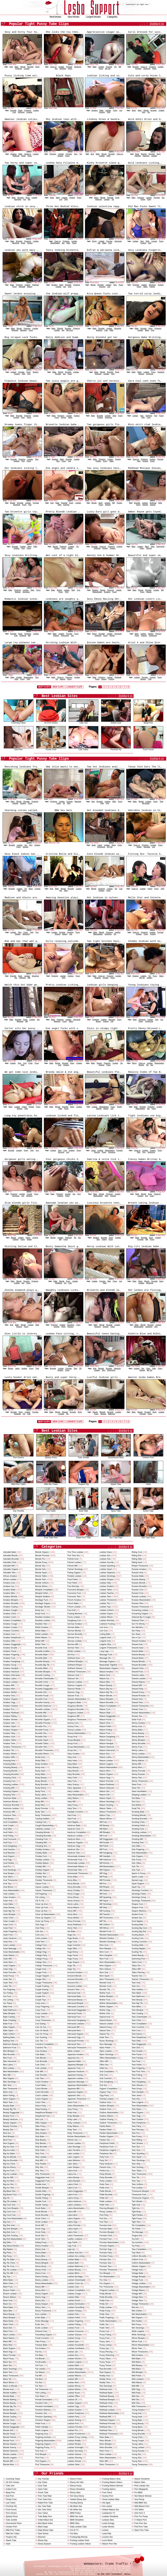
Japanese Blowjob (75, 2065)
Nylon (70, 68)
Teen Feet (136, 2061)
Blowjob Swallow (42, 1596)
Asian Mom (8, 1962)
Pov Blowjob (104, 2273)
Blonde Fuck (8, 2440)
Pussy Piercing (105, 2352)
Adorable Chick (9, 1562)
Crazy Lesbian (41, 2013)
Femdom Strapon (42, 2420)
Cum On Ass (40, 2027)
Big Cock (69, 330)
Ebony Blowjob (41, 2263)
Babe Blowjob (9, 2013)
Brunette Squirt (41, 1740)
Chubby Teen (41, 1877)
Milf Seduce (104, 1890)
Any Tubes (51, 1510)
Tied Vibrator (137, 2201)
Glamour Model (74, 1689)
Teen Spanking (138, 2153)
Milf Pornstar (104, 1880)
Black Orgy (8, 2352)
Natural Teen (105, 2030)
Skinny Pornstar (138, 1771)
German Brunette (74, 1634)
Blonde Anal (8, 2389)
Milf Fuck (103, 1849)
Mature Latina (105, 1757)
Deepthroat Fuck (42, 2116)
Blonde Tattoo (41, 1576)
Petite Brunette (105, 2194)
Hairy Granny (73, 1784)
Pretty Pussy (104, 2311)
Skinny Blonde (138, 1737)
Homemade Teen (74, 1870)
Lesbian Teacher (106, 1593)
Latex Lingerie (73, 2157)
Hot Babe (71, 1931)
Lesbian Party (73, 2417)
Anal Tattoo (8, 1877)
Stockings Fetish (139, 1894)
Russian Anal (137, 1572)
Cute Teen (39, 2078)
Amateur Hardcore (11, 1672)
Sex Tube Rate (116, 1537)
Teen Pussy (137, 2136)
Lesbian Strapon (106, 1579)
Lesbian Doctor (74, 2300)
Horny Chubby (73, 1890)
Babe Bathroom (10, 2010)
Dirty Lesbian (41, 2157)
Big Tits (108, 68)
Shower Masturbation (141, 1713)
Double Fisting (41, 2198)
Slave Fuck (136, 1784)
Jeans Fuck (72, 2102)
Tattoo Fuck (137, 1962)
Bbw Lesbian (8, 2068)
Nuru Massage (105, 2044)
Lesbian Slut (104, 1555)
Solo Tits (135, 1866)
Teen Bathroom (138, 1996)
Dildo (108, 156)
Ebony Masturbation (44, 2283)
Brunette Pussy (41, 1730)
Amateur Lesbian (10, 1682)
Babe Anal (7, 2006)
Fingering (18, 68)
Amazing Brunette (11, 1774)
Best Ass (7, 2133)
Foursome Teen (74, 1596)
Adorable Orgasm (10, 1569)
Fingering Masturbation (45, 2440)
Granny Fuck (73, 1726)
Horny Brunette (74, 1887)
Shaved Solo (137, 1699)
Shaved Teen (137, 1702)
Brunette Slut (40, 1733)
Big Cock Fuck (9, 2215)
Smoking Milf (137, 1839)
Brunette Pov (40, 1726)
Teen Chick (136, 2020)
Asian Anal (7, 1901)
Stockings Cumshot (140, 1890)
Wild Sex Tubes (51, 1483)
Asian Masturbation (11, 1952)
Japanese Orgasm (75, 2092)
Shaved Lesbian (139, 1678)
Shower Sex (137, 1716)
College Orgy (41, 1952)
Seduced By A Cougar (141, 1617)
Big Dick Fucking (10, 2235)
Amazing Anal (9, 1760)
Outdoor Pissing (106, 2119)
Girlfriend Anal (73, 1658)
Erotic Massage (42, 2321)
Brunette (30, 67)
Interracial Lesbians (75, 2024)
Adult (148, 1483)
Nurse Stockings (106, 2041)
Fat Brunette (40, 2362)
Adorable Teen (9, 1572)
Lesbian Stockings (107, 1576)
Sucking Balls (137, 1924)
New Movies (73, 16)
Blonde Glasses (10, 2444)
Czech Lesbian (41, 2095)
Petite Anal (104, 2188)
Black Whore (8, 2382)
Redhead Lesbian (107, 2410)
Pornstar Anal (105, 2225)
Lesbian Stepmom (107, 1572)
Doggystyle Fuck (42, 2181)
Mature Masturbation (108, 1767)
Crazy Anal (40, 2003)
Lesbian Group (73, 2338)
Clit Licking (40, 1897)
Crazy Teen (40, 2017)
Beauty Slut (8, 2129)
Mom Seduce (105, 1969)
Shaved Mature (138, 1682)
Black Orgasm (9, 2348)
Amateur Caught (10, 1610)
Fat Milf (38, 2376)
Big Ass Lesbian (10, 2174)
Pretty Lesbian (105, 2307)
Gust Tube (83, 1510)
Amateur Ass (8, 1586)
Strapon (35, 372)
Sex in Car (136, 1637)
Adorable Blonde (10, 1555)
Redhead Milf (105, 2417)
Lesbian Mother (74, 2389)
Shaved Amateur (139, 1641)
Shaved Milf (137, 1685)
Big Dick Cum (9, 2232)
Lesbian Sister (73, 2464)
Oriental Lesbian (106, 2099)
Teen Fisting (137, 2075)
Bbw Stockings (9, 2082)
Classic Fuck (40, 1883)
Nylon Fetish (104, 2047)
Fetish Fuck (40, 2423)
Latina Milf (71, 2212)
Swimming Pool (138, 1959)
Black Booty (8, 2321)
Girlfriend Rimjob (74, 1665)
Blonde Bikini (8, 2410)
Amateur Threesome (12, 1747)
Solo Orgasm (137, 1856)
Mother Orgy (104, 2010)
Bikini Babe (8, 2280)
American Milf (9, 1812)
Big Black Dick (9, 2191)
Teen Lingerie (137, 2102)
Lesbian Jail (72, 2352)
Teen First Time (138, 2071)
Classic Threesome (43, 1890)
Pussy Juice (104, 2341)
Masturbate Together (108, 1665)
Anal (11, 67)
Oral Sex (103, 2085)
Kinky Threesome (75, 2133)
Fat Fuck (39, 2365)
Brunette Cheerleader (44, 1678)
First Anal (39, 2451)
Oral (149, 243)
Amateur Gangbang (11, 1661)
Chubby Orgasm (42, 1870)
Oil (64, 803)
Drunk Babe (40, 2208)
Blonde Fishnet (9, 2437)
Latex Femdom (73, 2150)
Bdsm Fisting (8, 2095)
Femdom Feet (41, 2403)
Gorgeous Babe (74, 1702)
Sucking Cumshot (139, 1942)
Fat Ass (38, 2352)
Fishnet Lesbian (74, 1562)
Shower (141, 1065)
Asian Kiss (7, 1942)
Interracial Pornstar (75, 2041)
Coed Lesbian (41, 1938)
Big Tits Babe (9, 2259)
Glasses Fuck (73, 1695)
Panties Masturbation (108, 2133)
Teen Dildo (136, 2041)
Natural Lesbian (106, 2024)
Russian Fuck (138, 1593)
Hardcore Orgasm (75, 1842)
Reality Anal (104, 2376)
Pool (155, 416)
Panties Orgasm (106, 2136)
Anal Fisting (8, 1836)
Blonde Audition (10, 2393)
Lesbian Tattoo (105, 1590)
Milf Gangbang (105, 1853)
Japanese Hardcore (75, 2071)
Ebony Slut (40, 2300)
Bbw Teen (7, 2085)
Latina (100, 845)
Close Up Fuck (41, 1907)
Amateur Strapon (10, 1730)
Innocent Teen (73, 1989)
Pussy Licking (105, 2345)
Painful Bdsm (105, 2126)
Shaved (108, 505)
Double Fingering (42, 2194)
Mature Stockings (107, 1801)
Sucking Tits (137, 1952)
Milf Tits (102, 1921)
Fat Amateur (40, 2348)
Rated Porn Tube (83, 1537)
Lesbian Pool (73, 2423)
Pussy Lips (104, 2348)
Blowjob (144, 154)
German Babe (73, 1627)
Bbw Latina (8, 2065)
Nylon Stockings (106, 2054)
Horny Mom (72, 1914)
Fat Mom (39, 2379)
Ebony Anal (40, 2249)
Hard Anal (71, 1815)
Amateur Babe (9, 1590)
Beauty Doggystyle (11, 2112)
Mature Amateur (106, 1672)
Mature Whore (105, 1819)
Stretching (26, 934)
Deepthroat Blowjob (43, 2112)
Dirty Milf (39, 2160)
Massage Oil (104, 1658)
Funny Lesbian (73, 1617)
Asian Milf (7, 1959)
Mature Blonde (105, 1695)
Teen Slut (136, 2147)
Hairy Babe (72, 1764)
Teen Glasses (138, 2085)
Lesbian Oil (72, 2399)
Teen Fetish (137, 2065)
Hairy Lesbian (73, 1791)
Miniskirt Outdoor (106, 1938)
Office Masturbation (107, 2058)
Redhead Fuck (105, 2406)
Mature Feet (104, 1723)
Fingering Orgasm (43, 2444)
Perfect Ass (104, 2171)
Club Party (39, 1928)
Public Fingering (106, 2317)
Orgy (79, 1194)
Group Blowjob (73, 1740)
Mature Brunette (106, 1702)
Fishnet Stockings (75, 1569)
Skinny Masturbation (140, 1757)
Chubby (149, 978)
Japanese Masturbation (77, 2085)
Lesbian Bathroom (75, 2266)
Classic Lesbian (42, 1887)
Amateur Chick (9, 1613)
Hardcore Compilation (76, 1832)
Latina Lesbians (74, 2205)
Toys (29, 374)
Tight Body (136, 2212)
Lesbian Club (73, 2287)
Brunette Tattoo (41, 1743)
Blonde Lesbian (10, 2454)
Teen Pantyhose (139, 2123)
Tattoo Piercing (138, 1972)
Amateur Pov (8, 1709)
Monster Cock (105, 1986)
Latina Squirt (72, 2229)
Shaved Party (137, 1689)
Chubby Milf (40, 1866)
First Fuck (39, 2458)
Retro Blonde (105, 2440)
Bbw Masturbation (11, 2071)
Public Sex (104, 2324)
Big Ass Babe (9, 2153)
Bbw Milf (6, 2075)
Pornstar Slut (105, 2259)
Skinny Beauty (138, 1733)
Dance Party (40, 2106)
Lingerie (29, 112)
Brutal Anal (40, 1757)
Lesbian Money (74, 2386)
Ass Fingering (9, 1989)
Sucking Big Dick (139, 1931)
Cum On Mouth (41, 2030)
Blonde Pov (40, 1559)
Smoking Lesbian (139, 1832)
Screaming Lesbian (140, 1610)
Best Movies (55, 16)
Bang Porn (148, 722)
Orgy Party (104, 2095)
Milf (120, 67)
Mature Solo (104, 1795)
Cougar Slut (40, 1979)
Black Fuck (8, 2331)
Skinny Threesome (140, 1781)
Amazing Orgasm (10, 1791)
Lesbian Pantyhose (75, 2413)
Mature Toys (104, 1815)
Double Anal (40, 2184)
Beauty (29, 287)
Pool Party (103, 2215)
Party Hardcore (106, 2164)
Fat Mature (40, 2372)
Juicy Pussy (72, 2109)
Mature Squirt (105, 1798)
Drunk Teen (40, 2239)
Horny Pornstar (74, 1921)
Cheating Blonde (42, 1832)
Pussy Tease (105, 2362)
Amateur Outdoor (10, 1706)
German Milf (72, 1644)
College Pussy (41, 1959)
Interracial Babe (74, 1996)
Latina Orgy (72, 2222)
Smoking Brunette (139, 1819)
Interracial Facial (74, 2013)
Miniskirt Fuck (105, 1931)
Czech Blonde (41, 2088)
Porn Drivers (18, 1457)
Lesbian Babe (73, 2259)
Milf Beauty (104, 1825)
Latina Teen (72, 2232)
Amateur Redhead (11, 1713)
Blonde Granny (9, 2447)
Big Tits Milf (8, 2273)
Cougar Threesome (43, 1983)
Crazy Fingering (42, 2006)
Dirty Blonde (40, 2143)
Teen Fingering (138, 2068)
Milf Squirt (103, 1901)
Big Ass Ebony (9, 2167)
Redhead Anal (105, 2389)
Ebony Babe (40, 2253)
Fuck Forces (148, 749)
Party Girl (103, 2160)
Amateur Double (10, 1648)
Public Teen (104, 2328)
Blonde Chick (9, 2420)
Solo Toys (136, 1870)
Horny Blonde (73, 1883)
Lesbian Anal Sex (75, 2253)
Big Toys (6, 2276)
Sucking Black (138, 1935)
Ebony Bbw (40, 2256)
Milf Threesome (106, 1918)
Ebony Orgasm (41, 2294)
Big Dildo (7, 2242)
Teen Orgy (136, 2116)
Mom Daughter (105, 1955)
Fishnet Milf (72, 1566)
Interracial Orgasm (75, 2034)
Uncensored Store (116, 1457)
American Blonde (10, 1801)
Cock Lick (39, 1935)
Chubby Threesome (43, 1880)
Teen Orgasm (137, 2112)
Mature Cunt (104, 1709)
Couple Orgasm (42, 1993)
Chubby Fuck (41, 1856)
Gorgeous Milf (73, 1716)
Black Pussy (8, 2358)
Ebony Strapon (41, 2304)
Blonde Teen (40, 1579)
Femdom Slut (41, 2413)
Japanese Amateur (75, 2054)
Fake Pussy (40, 2341)
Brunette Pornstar (43, 1723)
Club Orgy (39, 1924)
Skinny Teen (137, 1778)
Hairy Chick (72, 1778)
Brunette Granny (42, 1702)
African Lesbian (10, 1579)
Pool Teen (103, 2222)
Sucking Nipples (139, 1948)
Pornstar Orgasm (106, 2246)
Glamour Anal (73, 1675)
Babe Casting (9, 2017)
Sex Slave (136, 1634)
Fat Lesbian (40, 2369)
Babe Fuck (7, 2024)
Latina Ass (71, 2174)
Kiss (29, 505)
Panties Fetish (105, 2129)
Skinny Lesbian (138, 1754)
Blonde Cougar (9, 2423)
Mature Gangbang (107, 1737)
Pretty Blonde (105, 2294)
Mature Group (105, 1740)
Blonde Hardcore (10, 2451)
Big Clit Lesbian (10, 2201)
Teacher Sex (137, 1976)
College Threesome (43, 1965)
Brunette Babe (41, 1654)
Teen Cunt (136, 2030)
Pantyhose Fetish (107, 2143)
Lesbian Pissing (74, 2420)
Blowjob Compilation (44, 1590)
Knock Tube (148, 1510)
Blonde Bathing (9, 2399)
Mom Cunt (103, 1952)
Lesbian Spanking (107, 1566)
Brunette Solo (41, 1737)
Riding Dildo (137, 1559)
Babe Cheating (9, 2020)
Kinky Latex (72, 2119)
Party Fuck (104, 2157)
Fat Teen (39, 2386)
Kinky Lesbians (74, 2123)
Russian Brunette (139, 1586)
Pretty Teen (104, 2314)
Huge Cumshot (73, 1945)
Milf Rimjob (104, 1887)
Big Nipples (8, 2249)
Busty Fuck (40, 1791)
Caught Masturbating (44, 1825)
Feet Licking (40, 2393)
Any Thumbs (18, 1510)
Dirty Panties (40, 2164)
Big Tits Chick (9, 2263)
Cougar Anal (40, 1969)
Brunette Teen (41, 1747)
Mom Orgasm (105, 1965)
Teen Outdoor (138, 2119)
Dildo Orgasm (41, 2123)
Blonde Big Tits (9, 2406)
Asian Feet (7, 1928)
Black (104, 243)
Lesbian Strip (105, 1583)
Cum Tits (39, 2041)
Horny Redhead (74, 1924)
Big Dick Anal (9, 2225)
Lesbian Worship (106, 1620)
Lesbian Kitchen (74, 2358)
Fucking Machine (74, 1613)
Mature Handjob (106, 1743)
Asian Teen (8, 1983)
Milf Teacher (104, 1914)
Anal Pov (7, 1866)
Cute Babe (40, 2054)
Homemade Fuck (74, 1860)
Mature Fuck (104, 1733)
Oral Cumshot (105, 2078)
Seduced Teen (138, 1620)
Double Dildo (40, 2191)
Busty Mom (40, 1805)
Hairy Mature (73, 1798)
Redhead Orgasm (107, 2420)
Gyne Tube (116, 1510)
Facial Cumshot (42, 2338)
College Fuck (41, 1945)
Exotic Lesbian (41, 2328)
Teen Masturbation (140, 2106)
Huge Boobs (72, 1938)
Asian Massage (9, 1948)
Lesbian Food (73, 2328)
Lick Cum (103, 1631)
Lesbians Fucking (107, 1624)
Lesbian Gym (73, 2341)
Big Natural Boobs (11, 2246)
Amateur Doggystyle (12, 1644)
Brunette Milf (40, 1713)
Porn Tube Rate (18, 1537)
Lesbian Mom (73, 2382)
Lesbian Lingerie (74, 2362)
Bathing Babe (9, 2037)
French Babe (73, 1603)
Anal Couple (8, 1825)
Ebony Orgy (40, 2297)
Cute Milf (39, 2071)
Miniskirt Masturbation (109, 1935)
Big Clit (6, 2198)
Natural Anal (104, 2017)
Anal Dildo (7, 1829)
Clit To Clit (39, 1901)
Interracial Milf (73, 2027)
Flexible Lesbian (74, 1576)
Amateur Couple (10, 1627)
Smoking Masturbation (141, 1836)
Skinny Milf (136, 1764)
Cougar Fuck (40, 1972)
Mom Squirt (104, 1976)
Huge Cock (72, 1942)
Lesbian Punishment (76, 2434)
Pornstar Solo (105, 2263)
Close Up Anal (41, 1904)
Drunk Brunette (41, 2215)
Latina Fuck (72, 2194)
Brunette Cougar (42, 1685)
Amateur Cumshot (11, 1631)
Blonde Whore (41, 1586)
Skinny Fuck (137, 1747)
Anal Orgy (7, 1860)
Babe (16, 67)
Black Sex (7, 2362)
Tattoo (145, 287)
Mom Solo (103, 1972)
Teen (143, 112)
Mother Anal (104, 1993)
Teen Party (136, 2126)
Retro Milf (103, 2461)
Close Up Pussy (42, 1921)
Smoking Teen (138, 1842)
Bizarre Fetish (9, 2290)
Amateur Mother (10, 1692)
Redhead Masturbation (109, 2413)
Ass (56, 68)
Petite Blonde (105, 2191)
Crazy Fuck (40, 2010)
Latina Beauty (73, 2177)
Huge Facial (72, 1955)
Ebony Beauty (41, 2259)
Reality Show (105, 2379)
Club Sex (39, 1931)
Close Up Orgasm (43, 1918)
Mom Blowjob (105, 1948)
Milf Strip (103, 1907)
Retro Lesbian (105, 2454)
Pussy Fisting (105, 2335)
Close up (53, 67)
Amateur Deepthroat (12, 1637)
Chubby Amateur (42, 1849)
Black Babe (8, 2307)
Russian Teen (138, 1603)
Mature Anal (104, 1675)
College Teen (41, 1962)
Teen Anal (136, 1983)
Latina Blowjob (73, 2181)
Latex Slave (72, 2164)
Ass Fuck (7, 1996)
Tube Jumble (83, 1457)
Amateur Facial (9, 1651)
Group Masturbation (76, 1747)
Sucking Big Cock (139, 1928)
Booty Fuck (40, 1613)
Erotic (23, 243)
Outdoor (77, 416)
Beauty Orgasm (10, 2123)
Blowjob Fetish (41, 1593)
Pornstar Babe (105, 2229)
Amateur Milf (8, 1685)
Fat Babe (39, 2355)
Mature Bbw (104, 1682)
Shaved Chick (138, 1668)
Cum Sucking (41, 2037)
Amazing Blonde (10, 1771)
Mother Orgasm (106, 2006)
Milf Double (104, 1842)
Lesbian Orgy (73, 2406)
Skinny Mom (137, 1767)
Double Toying (41, 2205)
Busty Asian (40, 1771)
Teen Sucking (137, 2167)
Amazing (99, 330)
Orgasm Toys (105, 2092)
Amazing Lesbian (10, 1784)
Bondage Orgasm (43, 1603)
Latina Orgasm (73, 2218)
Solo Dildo (136, 1846)
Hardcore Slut (73, 1849)
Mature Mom (104, 1771)
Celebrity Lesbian (42, 1829)
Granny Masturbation (76, 1733)
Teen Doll (136, 2047)
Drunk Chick (40, 2218)
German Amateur (74, 1624)
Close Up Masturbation (45, 1914)
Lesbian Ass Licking (75, 2256)
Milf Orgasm (104, 1870)
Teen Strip (136, 2164)
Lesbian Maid (73, 2365)
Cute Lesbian (41, 2068)
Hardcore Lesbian (75, 1836)
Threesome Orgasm (140, 2198)
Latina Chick (72, 2184)
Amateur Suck (9, 1737)
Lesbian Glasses (74, 2335)
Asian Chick (8, 1918)
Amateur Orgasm (10, 1699)
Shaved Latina (138, 1675)
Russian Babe (138, 1576)
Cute (69, 287)
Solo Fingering (138, 1849)
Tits (115, 67)
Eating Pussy (41, 2242)
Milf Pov (102, 1883)
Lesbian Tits (104, 1603)
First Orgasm (40, 2461)
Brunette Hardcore (43, 1706)
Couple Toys (40, 2000)
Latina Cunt (72, 2188)
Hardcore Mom (73, 1839)
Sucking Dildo (138, 1945)
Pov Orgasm (104, 2283)
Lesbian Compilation (76, 2290)
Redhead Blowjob (107, 2399)
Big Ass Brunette (10, 2160)
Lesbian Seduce (74, 2454)
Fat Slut (38, 2382)
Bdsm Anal (7, 2092)
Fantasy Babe (41, 2345)
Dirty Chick (40, 2150)
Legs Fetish (72, 2242)
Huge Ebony (72, 1952)
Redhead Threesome (108, 2434)
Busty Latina (40, 1795)
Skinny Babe (137, 1730)
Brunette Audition (42, 1651)
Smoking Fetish (138, 1825)
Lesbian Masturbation (76, 2372)
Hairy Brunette (73, 1774)
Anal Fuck (7, 1842)
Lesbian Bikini (73, 2273)
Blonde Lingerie (10, 2458)
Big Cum (7, 2222)
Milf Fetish (103, 1846)
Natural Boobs (105, 2020)
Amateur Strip (9, 1733)
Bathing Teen (9, 2041)
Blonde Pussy (41, 1562)
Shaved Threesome (140, 1706)
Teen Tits (135, 2177)
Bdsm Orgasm (9, 2099)
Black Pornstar (9, 2355)
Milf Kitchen (104, 1863)
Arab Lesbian (9, 1894)
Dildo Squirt (40, 2129)
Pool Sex (103, 2218)
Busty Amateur (41, 1764)
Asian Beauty (9, 1907)
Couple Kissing (41, 1989)
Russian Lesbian (139, 1596)
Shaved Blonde (138, 1661)
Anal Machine (9, 1853)
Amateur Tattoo (9, 1740)
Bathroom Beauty (10, 2044)
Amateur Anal (9, 1583)
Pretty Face (104, 2300)
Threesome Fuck (139, 2194)
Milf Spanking (105, 1897)
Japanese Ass (73, 2058)
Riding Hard (137, 1562)
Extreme (66, 505)
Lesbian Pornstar (74, 2427)
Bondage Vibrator (42, 1607)
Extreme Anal (41, 2331)
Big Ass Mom (9, 2181)
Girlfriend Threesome (76, 1672)
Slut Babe (136, 1798)
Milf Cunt (103, 1836)
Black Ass (7, 2304)
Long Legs (104, 1651)
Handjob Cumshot (75, 1812)
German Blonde (74, 1631)
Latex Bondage (74, 2147)
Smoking (29, 1196)
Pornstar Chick (105, 2235)
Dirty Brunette (41, 2147)
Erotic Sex (39, 2324)
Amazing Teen (9, 1795)
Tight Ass (136, 2208)
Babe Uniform (9, 2034)
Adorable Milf (9, 1566)
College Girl (40, 1948)
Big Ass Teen (8, 2188)
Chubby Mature (42, 1863)
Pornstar (69, 67)
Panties (29, 243)
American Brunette (11, 1805)
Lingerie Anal (105, 1637)
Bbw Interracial (9, 2061)
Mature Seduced (106, 1788)
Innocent (102, 287)
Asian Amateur (9, 1897)
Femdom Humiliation (44, 2406)
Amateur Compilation (12, 1620)
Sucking (102, 112)
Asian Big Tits (9, 1911)
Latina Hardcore (74, 2201)
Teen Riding (137, 2140)
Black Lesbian (9, 2335)
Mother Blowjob (106, 1996)
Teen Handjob (138, 2092)
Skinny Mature (138, 1760)
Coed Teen (40, 1942)
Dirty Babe (39, 2136)
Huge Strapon (73, 1962)
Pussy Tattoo (105, 2358)
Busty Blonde (41, 1781)
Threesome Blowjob (140, 2191)
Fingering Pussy (42, 2447)
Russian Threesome (140, 1607)
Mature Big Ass (106, 1689)
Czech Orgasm (41, 2099)
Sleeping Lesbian (139, 1795)
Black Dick (7, 2328)
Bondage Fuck (41, 1600)
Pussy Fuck (104, 2338)
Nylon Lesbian (105, 2051)
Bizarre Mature (9, 2297)
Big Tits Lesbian (10, 2270)
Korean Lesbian (74, 2143)
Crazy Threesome (43, 2020)
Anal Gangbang (10, 1846)
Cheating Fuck (41, 1839)
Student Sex (137, 1918)
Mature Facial (105, 1719)
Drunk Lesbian (41, 2222)
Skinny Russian (138, 1774)
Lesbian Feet (73, 2314)
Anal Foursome (9, 1839)
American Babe (9, 1798)
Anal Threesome (10, 1880)
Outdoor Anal (105, 2102)
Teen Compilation (139, 2024)
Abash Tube (116, 1483)
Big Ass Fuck (8, 2171)
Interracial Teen (74, 2044)
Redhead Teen (105, 2430)
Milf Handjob (104, 1856)
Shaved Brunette (139, 1665)
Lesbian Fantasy (74, 2311)
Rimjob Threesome (140, 1566)
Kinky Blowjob (73, 2116)
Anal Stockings (9, 1870)
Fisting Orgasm (74, 1572)
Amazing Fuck (9, 1781)
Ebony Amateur (42, 2246)
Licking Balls (104, 1634)
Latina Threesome (75, 2235)
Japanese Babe (74, 2061)
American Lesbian (11, 1808)
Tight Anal (136, 2205)
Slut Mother (137, 1805)
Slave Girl (136, 1788)
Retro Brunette (105, 2447)
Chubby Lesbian (42, 1860)
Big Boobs (146, 803)
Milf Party (103, 1877)
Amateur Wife (9, 1757)
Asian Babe (8, 1904)
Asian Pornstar (9, 1972)
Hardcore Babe (74, 1825)
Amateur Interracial (11, 1675)
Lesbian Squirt (105, 1569)
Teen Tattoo (137, 2171)
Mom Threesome (106, 1979)
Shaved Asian (138, 1648)
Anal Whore (8, 1887)
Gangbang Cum (74, 1620)
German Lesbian (74, 1641)
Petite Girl (103, 2198)
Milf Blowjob (104, 1832)
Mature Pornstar (106, 1781)
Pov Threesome (106, 2287)
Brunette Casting (42, 1675)
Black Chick (8, 2324)
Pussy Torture (105, 2365)
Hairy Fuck (72, 1781)
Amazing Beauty (10, 1767)
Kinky (149, 199)
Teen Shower (137, 2143)
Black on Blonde (10, 2386)
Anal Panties (8, 1863)
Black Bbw (7, 2311)
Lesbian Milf (72, 2379)
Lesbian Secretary (75, 2451)
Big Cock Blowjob (10, 2208)
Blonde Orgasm (42, 1552)
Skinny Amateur (138, 1723)
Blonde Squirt (41, 1572)
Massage (23, 330)
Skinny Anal (137, 1726)
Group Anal (72, 1737)
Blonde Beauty (9, 2403)
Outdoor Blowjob (106, 2106)
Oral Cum (103, 2075)
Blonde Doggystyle (11, 2427)
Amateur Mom (9, 1689)
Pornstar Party (105, 2253)
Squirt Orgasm (138, 1883)
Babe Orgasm (9, 2027)
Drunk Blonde (41, 2212)
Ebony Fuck (40, 2273)
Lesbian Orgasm (74, 2403)
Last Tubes (83, 749)
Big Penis (7, 2253)
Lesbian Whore (106, 1617)
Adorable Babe (9, 1552)
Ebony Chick (40, 2270)
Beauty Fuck (8, 2116)
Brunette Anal (41, 1648)
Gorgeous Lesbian (75, 1713)
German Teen (73, 1648)
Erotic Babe (40, 2317)
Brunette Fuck (41, 1699)
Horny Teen (72, 1928)
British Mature (41, 1637)
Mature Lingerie (106, 1764)
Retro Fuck (104, 2451)
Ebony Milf (39, 2287)
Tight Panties (137, 2215)
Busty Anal (40, 1767)
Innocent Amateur (75, 1972)
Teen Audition (137, 1989)
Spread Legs (137, 1880)
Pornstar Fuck (105, 2239)
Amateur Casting (10, 1607)
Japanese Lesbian (75, 2078)
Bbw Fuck (7, 2058)
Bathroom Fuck (9, 2047)
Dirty (30, 845)
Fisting (142, 199)
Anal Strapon (8, 1873)
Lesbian (27, 68)
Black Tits (7, 2379)
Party (23, 417)
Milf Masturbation (106, 1866)
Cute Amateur (41, 2051)
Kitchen (105, 548)
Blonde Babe (8, 2396)
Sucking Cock (138, 1938)
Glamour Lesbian (74, 1682)
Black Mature (9, 2338)
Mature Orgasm (106, 1774)
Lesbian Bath (73, 2263)
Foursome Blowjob (75, 1590)
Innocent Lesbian (74, 1986)
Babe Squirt (8, 2030)
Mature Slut (104, 1791)
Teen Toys (136, 2181)
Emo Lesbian (41, 2314)
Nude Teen (104, 2037)
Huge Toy (71, 1969)
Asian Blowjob (9, 1914)
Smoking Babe (138, 1812)
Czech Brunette (42, 2092)
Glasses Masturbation (76, 1699)
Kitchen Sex (72, 2140)
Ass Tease (7, 2003)
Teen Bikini (136, 2006)
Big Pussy (7, 2256)
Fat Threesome (41, 2389)
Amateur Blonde (10, 1596)
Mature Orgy (104, 1778)
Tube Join (83, 722)
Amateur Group (9, 1665)
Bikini (29, 546)
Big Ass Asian (9, 2150)
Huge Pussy (72, 1959)
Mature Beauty (105, 1685)
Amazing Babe (9, 1764)
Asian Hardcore (10, 1938)
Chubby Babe (41, 1853)
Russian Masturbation (141, 1600)
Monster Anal (105, 1983)
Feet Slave (40, 2396)
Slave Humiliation (139, 1791)
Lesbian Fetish (73, 2317)
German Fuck (73, 1637)
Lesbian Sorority (106, 1562)
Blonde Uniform (42, 1583)
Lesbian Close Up (75, 2283)
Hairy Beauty (73, 1767)
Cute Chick (40, 2065)
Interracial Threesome (76, 2047)
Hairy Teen (72, 1808)
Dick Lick (39, 2119)
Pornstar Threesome (108, 2270)
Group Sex (72, 1750)
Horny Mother (73, 1918)
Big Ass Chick (9, 2164)
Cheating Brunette (43, 1836)
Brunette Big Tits (42, 1665)
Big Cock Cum (9, 2212)
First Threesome (42, 2464)
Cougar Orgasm (42, 1976)
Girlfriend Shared (74, 1668)
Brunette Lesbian (42, 1709)
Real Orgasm (105, 2372)
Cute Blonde (40, 2058)
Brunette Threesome (44, 1750)
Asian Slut (7, 1979)
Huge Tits (71, 1965)
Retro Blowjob (105, 2444)
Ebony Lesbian (41, 2280)
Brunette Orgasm (42, 1719)
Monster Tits (104, 1989)
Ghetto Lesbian (74, 1651)
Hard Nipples (73, 1822)
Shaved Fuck (137, 1672)
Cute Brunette (41, 2061)
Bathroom (111, 1414)
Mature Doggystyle (107, 1716)
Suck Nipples (137, 1921)
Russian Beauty (138, 1579)
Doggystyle (160, 546)
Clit (80, 1368)
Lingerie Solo (105, 1641)
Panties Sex (104, 2140)
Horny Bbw (72, 1880)
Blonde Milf (8, 2461)
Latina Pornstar (74, 2225)
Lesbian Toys (105, 1607)
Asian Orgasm (9, 1965)
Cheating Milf (41, 1842)
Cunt (14, 112)
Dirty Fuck (39, 2153)
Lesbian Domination (76, 2304)
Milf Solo (103, 1894)
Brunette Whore (42, 1754)
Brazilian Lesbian (42, 1620)
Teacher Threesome (140, 1979)
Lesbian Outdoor (74, 2410)
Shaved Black (138, 1658)
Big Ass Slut (8, 2184)
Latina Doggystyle (75, 2191)
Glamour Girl (72, 1678)
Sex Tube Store (148, 1537)
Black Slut (7, 2365)
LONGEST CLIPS (74, 687)
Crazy (152, 1196)
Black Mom (8, 2345)
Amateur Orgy (9, 1702)
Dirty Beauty (40, 2140)
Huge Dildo (72, 1948)
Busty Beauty (41, 1778)
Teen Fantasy (137, 2058)
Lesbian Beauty (74, 2270)
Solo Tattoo (136, 1863)
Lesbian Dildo (73, 2297)
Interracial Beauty (75, 2000)
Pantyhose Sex (106, 2153)
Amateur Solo (9, 1723)
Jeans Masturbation (75, 2106)
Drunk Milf (39, 2225)
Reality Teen (104, 2382)
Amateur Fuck (9, 1658)
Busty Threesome (43, 1815)
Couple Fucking (42, 1986)
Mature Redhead (106, 1784)
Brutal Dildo (40, 1760)
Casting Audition (42, 1819)
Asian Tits (7, 1986)
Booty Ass (39, 1610)
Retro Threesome (107, 2464)
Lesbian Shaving (74, 2458)
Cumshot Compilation (44, 2044)
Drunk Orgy (40, 2229)
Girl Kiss (71, 1654)
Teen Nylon (136, 2109)
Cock (149, 417)
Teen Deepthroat (139, 2037)
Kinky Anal (71, 2112)
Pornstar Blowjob (106, 2232)
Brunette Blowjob (42, 1672)
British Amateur (41, 1627)
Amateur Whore (10, 1754)
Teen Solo (136, 2150)
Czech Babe (40, 2085)
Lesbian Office (73, 2396)
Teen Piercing (138, 2129)
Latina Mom (72, 2215)
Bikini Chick (8, 2283)
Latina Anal (72, 2171)
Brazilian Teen (41, 1624)
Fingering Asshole (43, 2437)
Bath (73, 590)
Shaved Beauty (138, 1654)
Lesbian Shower (74, 2461)
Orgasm (60, 156)
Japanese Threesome (76, 2099)
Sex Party (136, 1631)
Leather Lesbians (74, 2239)
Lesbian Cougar (74, 2294)
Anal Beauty (8, 1819)
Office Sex (103, 2065)
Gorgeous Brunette (75, 1709)
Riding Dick (137, 1555)
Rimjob (63, 417)
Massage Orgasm (107, 1661)
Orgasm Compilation (108, 2088)
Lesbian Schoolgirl (75, 2447)
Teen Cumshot (138, 2027)
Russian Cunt (137, 1590)
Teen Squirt (137, 2157)
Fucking (143, 243)
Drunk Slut (39, 2235)
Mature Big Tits (106, 1692)
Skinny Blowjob (138, 1740)
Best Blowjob (8, 2136)
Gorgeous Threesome (76, 1719)
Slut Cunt (136, 1801)
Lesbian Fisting (74, 2324)
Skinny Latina (137, 1750)
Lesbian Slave (105, 1552)
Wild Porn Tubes (18, 1483)
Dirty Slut (39, 2167)
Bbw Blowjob (8, 2051)
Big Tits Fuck (8, 2266)
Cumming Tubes (18, 722)
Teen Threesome (139, 2174)
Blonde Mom (8, 2464)
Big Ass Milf (8, 2177)
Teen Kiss (136, 2099)
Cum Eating (40, 2024)
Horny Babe (72, 1877)
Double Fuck (40, 2201)
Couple (29, 1194)
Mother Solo (104, 2013)
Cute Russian (41, 2075)
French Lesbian (74, 1607)
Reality (70, 548)
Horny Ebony (73, 1897)
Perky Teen (104, 2184)
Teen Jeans (137, 2095)
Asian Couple (9, 1921)
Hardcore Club (73, 1829)
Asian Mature (9, 1955)
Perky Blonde (105, 2174)
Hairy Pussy (72, 1805)
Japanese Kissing (75, 2075)
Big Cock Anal (9, 2205)
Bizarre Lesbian (10, 2294)
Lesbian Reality (74, 2440)
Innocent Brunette (75, 1979)
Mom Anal (103, 1945)
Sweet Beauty (138, 1955)
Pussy (101, 68)
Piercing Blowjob (106, 2208)
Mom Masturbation (107, 1962)
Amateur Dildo (9, 1641)
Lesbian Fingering (75, 2321)
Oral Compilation (106, 2071)
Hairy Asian (72, 1760)
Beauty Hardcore (10, 2119)
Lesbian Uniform (106, 1610)
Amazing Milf (8, 1788)
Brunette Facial (41, 1695)
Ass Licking (8, 2000)
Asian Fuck (8, 1935)
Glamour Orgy (73, 1692)
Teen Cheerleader (139, 2017)
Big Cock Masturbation (13, 2218)
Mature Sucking (106, 1805)
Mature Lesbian (106, 1760)
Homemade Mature (75, 1866)
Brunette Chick (41, 1682)
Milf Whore (104, 1928)
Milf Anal (103, 1822)
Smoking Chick (138, 1822)
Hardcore (27, 154)
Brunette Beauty (42, 1661)
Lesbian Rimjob (74, 2444)
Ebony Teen (40, 2307)
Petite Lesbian (105, 2201)
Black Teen (8, 2372)
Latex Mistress (73, 2160)
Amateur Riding (10, 1716)
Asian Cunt (8, 1924)
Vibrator (18, 934)
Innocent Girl (72, 1983)
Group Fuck (72, 1743)
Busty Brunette (41, 1784)
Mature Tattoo (105, 1808)
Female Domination (43, 2399)
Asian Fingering (10, 1931)
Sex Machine (137, 1627)
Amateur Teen (9, 1743)
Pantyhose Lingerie (107, 2150)
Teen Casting (137, 2013)
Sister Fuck (136, 1719)
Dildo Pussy (40, 2126)
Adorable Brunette (11, 1559)
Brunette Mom (41, 1716)
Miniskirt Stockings (107, 1942)
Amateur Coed (9, 1617)
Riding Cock (137, 1552)
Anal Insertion (9, 1849)
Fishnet (152, 287)
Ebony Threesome (43, 2311)
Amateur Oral (9, 1695)
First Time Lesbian (75, 1552)
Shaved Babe (137, 1651)
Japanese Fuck (74, 2068)
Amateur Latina (9, 1678)
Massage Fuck (105, 1654)
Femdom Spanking (43, 2417)
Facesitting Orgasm (43, 2335)
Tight (108, 112)
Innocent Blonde (74, 1976)
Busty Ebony (40, 1788)
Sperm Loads (137, 1877)
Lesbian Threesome (108, 1600)
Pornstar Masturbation (109, 2242)
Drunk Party (40, 2232)
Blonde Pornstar (42, 1555)
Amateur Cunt (9, 1634)
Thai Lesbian (137, 2188)
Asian (134, 110)
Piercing (158, 634)
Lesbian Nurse (73, 2393)
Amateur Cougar (10, 1624)
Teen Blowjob (137, 2010)
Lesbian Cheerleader (76, 2280)
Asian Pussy (8, 1976)
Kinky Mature (73, 2126)
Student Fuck (137, 1914)
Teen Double (137, 2051)
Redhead (16, 156)
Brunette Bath (41, 1658)
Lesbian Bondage (75, 2276)
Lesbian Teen (105, 1596)
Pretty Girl (103, 2304)
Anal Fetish (8, 1832)
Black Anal (7, 2300)
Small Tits (136, 1808)
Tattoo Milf (136, 1969)
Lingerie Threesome (108, 1648)
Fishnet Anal (72, 1559)
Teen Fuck (136, 2078)
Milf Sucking (104, 1911)
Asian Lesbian (9, 1945)
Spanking (161, 372)
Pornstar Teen (105, 2266)
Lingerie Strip (105, 1644)
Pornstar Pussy (106, 2256)
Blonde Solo (40, 1569)
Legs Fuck (71, 2246)
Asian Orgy (8, 1969)
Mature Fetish (105, 1726)
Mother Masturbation (108, 2003)
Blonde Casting (9, 2417)
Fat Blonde (40, 2358)
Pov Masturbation (107, 2276)
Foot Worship (73, 1586)
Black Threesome (10, 2376)
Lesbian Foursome (75, 2331)
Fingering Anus (41, 2434)
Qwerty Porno (51, 1457)
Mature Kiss (104, 1754)
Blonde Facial (9, 2434)
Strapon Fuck (137, 1907)
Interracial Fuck (74, 2017)
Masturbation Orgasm (108, 1668)
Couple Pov (40, 1996)
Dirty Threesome (42, 2174)
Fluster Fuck (51, 749)
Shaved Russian (139, 1695)
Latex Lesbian (73, 2153)
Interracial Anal (73, 1993)
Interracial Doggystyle (76, 2010)
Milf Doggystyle (106, 1839)
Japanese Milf (73, 2088)
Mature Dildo (105, 1713)
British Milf (39, 1641)
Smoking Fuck (138, 1829)
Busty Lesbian (41, 1798)
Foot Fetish (72, 1583)
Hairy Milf (71, 1801)
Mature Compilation (107, 1706)
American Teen (9, 1815)
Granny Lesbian (74, 1730)
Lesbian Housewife (75, 2345)
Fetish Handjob (41, 2427)
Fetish (23, 156)
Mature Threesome (107, 1812)
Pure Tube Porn (51, 1537)
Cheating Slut (41, 1846)
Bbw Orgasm (8, 2078)
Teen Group (137, 2088)
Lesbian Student (106, 1586)
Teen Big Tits (137, 2003)
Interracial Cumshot (75, 2006)
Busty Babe (40, 1774)
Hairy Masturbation (75, 1795)
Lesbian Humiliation (75, 2348)
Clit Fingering (41, 1894)
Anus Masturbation (11, 1890)
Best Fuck (7, 2140)
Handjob (138, 156)
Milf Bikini (103, 1829)
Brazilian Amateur (43, 1617)
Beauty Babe (8, 2106)
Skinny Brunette (138, 1743)
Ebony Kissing (41, 2276)
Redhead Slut (105, 2427)
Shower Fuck (137, 1709)
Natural (62, 679)
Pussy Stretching (106, 2355)
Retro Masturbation (107, 2458)
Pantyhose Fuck (106, 2147)
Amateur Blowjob (10, 1600)
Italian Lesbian (73, 2051)
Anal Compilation (10, 1822)
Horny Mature (73, 1907)
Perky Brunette (105, 2177)
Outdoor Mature (106, 2116)
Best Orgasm (9, 2143)
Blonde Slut (40, 1566)
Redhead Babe (106, 2393)
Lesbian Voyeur (106, 1613)
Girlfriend (63, 68)
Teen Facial (137, 2054)
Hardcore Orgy (73, 1846)
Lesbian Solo (105, 1559)
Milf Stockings (105, 1904)
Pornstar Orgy (105, 2249)
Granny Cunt (72, 1723)
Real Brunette (105, 2369)
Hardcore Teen (73, 1853)
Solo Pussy (136, 1860)
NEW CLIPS (58, 687)
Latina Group (73, 2198)
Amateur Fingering (11, 1654)
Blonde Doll (8, 2430)
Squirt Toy (136, 1887)
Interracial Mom (74, 2030)
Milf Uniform (104, 1924)
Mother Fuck (104, 2000)
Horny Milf (71, 1911)
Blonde (22, 67)
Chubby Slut (40, 1873)
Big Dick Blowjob (10, 2229)
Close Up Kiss (41, 1911)
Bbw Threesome (10, 2088)
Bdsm (96, 198)
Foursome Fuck (74, 1593)
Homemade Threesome (77, 1873)
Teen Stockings (138, 2160)
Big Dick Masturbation (12, 2239)
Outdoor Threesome (108, 2123)
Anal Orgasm (9, 1856)
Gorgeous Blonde (75, 1706)
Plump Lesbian (105, 2212)
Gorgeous (149, 374)
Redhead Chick (106, 2403)
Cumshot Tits (41, 2047)
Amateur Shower (10, 1719)
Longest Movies (93, 16)
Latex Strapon (73, 2167)
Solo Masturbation (139, 1853)
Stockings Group (139, 1897)
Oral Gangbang (106, 2082)
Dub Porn (18, 749)
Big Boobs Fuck (10, 2194)
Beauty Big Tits (9, 2109)
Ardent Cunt (116, 722)
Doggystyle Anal (42, 2177)
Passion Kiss (105, 2167)
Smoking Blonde (139, 1815)
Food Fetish (72, 1579)
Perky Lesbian (105, 2181)
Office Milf (103, 2061)
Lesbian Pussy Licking (77, 2437)
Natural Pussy (105, 2027)
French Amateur (74, 1600)
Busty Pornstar (41, 1808)
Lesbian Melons (74, 2376)
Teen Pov (136, 2133)
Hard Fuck (71, 1819)
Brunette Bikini (41, 1668)
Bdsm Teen (8, 2102)
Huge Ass (71, 1935)
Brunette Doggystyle (44, 1689)
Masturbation (55, 243)
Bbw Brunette (9, 2054)
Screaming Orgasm (140, 1613)
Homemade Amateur (76, 1856)
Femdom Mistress (43, 2410)
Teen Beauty (137, 2000)
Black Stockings (10, 2369)
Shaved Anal (137, 1644)
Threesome (65, 635)
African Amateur (10, 1576)
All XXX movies (51, 722)
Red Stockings (105, 2386)
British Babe (40, 1631)
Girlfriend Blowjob (75, 1661)
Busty (37, 67)
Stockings (77, 67)
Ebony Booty (40, 2266)
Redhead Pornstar (107, 2423)
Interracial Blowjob (75, 2003)
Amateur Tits (8, 1750)
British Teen (40, 1644)
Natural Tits (104, 2034)
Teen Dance (137, 2034)
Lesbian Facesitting (75, 2307)
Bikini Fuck (8, 2287)
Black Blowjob (9, 2317)
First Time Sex (73, 1555)
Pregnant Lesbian (107, 2290)
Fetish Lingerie (41, 2430)
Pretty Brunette (106, 2297)
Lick (120, 110)
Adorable (22, 287)
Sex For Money (138, 1624)
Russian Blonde (138, 1583)
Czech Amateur (42, 2082)
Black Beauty (9, 2314)
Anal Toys (7, 1883)
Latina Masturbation (75, 2208)
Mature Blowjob (106, 1699)
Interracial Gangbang (76, 2020)
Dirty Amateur (41, 2133)
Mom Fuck (104, 1959)
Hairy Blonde (73, 1771)
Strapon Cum (137, 1904)
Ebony (94, 241)
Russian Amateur (139, 1569)
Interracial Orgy (74, 2037)
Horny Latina (72, 1904)
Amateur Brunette (10, 1603)
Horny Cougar (73, 1894)
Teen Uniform (137, 2184)
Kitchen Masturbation (76, 2136)
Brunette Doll (40, 1692)
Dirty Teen (39, 2171)
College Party (41, 1955)
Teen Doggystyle (139, 2044)
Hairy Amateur (73, 1754)
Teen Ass (136, 1986)
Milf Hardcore (105, 1860)
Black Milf (7, 2341)
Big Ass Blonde (9, 2157)
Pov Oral (103, 2280)
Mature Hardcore (106, 1747)
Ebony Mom (40, 2290)
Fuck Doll (71, 1610)
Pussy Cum (104, 2331)
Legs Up (71, 2249)
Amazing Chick (9, 1778)
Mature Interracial (107, 1750)
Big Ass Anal (8, 2147)
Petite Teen (104, 2205)
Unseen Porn (148, 1457)
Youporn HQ (83, 1483)
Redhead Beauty (106, 2396)
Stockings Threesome (141, 1901)
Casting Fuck (41, 1822)
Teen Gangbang (138, 2082)
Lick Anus (103, 1627)
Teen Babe (136, 1993)
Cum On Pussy (41, 2034)
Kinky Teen (72, 2129)
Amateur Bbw (9, 1593)
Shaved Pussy (138, 1692)
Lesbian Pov (72, 2430)
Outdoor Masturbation (108, 2112)
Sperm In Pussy (138, 1873)
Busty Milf (39, 1801)
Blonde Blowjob (10, 2413)
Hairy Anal (71, 1757)
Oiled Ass (103, 2068)
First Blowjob (40, 2454)
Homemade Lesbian (76, 1863)
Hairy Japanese (74, 1788)
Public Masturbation (108, 2321)
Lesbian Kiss (72, 2355)
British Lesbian (41, 1634)
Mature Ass (104, 1678)
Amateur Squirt (9, 1726)
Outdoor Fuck (105, 2109)
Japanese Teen (74, 2095)
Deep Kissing (41, 2109)
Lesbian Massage (75, 2369)
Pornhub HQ (116, 749)
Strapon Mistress (139, 1911)
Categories (112, 16)
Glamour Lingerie (74, 1685)
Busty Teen (40, 1812)
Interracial (117, 241)
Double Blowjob (42, 2188)
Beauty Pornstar (10, 2126)
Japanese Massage (75, 2082)
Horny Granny (73, 1901)
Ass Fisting (8, 1993)
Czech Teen (40, 2102)
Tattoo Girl (136, 1965)
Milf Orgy (103, 1873)
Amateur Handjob (10, 1668)
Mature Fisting (105, 1730)
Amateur (94, 110)
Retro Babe (104, 2437)
